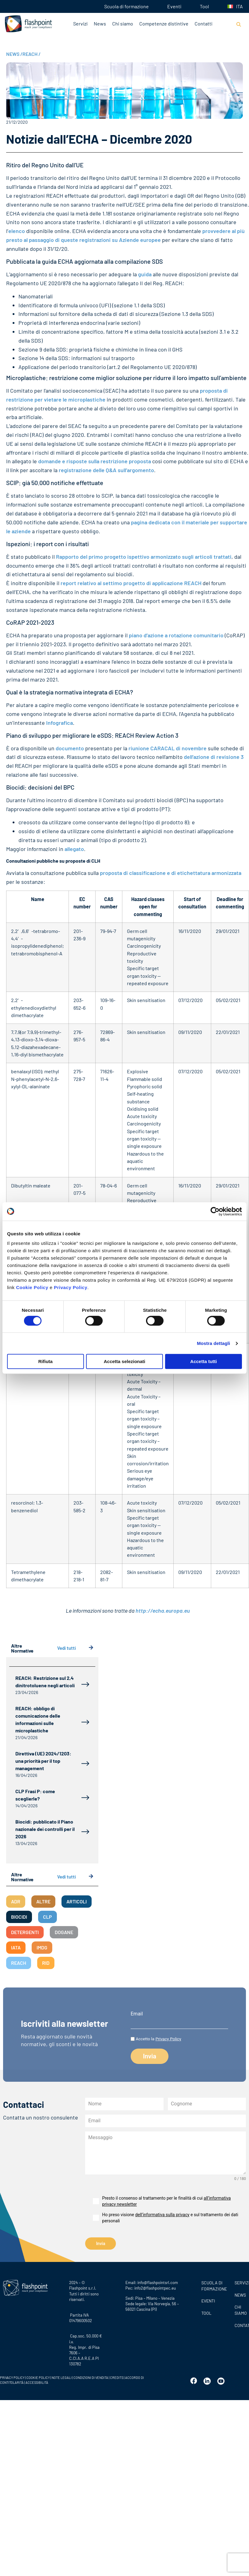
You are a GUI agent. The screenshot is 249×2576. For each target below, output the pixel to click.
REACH (31, 54)
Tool (204, 6)
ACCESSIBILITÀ (36, 2382)
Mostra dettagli (213, 1343)
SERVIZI (240, 2282)
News (100, 23)
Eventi (174, 6)
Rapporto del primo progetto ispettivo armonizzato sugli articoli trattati (143, 556)
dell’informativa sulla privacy (162, 2214)
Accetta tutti (203, 1361)
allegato (74, 848)
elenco (16, 230)
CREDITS (117, 2378)
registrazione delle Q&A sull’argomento (106, 470)
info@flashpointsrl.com (157, 2282)
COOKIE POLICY (38, 2378)
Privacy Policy (70, 1287)
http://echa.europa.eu (163, 1610)
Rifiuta (45, 1361)
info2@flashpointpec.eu (155, 2288)
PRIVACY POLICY (12, 2378)
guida (145, 274)
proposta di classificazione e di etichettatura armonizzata (170, 872)
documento (70, 748)
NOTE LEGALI (62, 2378)
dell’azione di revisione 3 (214, 756)
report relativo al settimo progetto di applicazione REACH (131, 583)
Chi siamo (122, 23)
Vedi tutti (75, 1648)
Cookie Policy (32, 1287)
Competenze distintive (163, 23)
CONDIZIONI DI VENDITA (90, 2378)
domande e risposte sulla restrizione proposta (94, 461)
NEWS (14, 54)
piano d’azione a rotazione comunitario (176, 635)
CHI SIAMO (240, 2310)
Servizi (80, 23)
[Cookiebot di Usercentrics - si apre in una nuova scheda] (215, 1211)
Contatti (203, 23)
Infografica (59, 722)
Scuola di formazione (126, 6)
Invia (100, 2243)
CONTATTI (240, 2325)
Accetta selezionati (124, 1361)
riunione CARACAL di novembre (167, 748)
